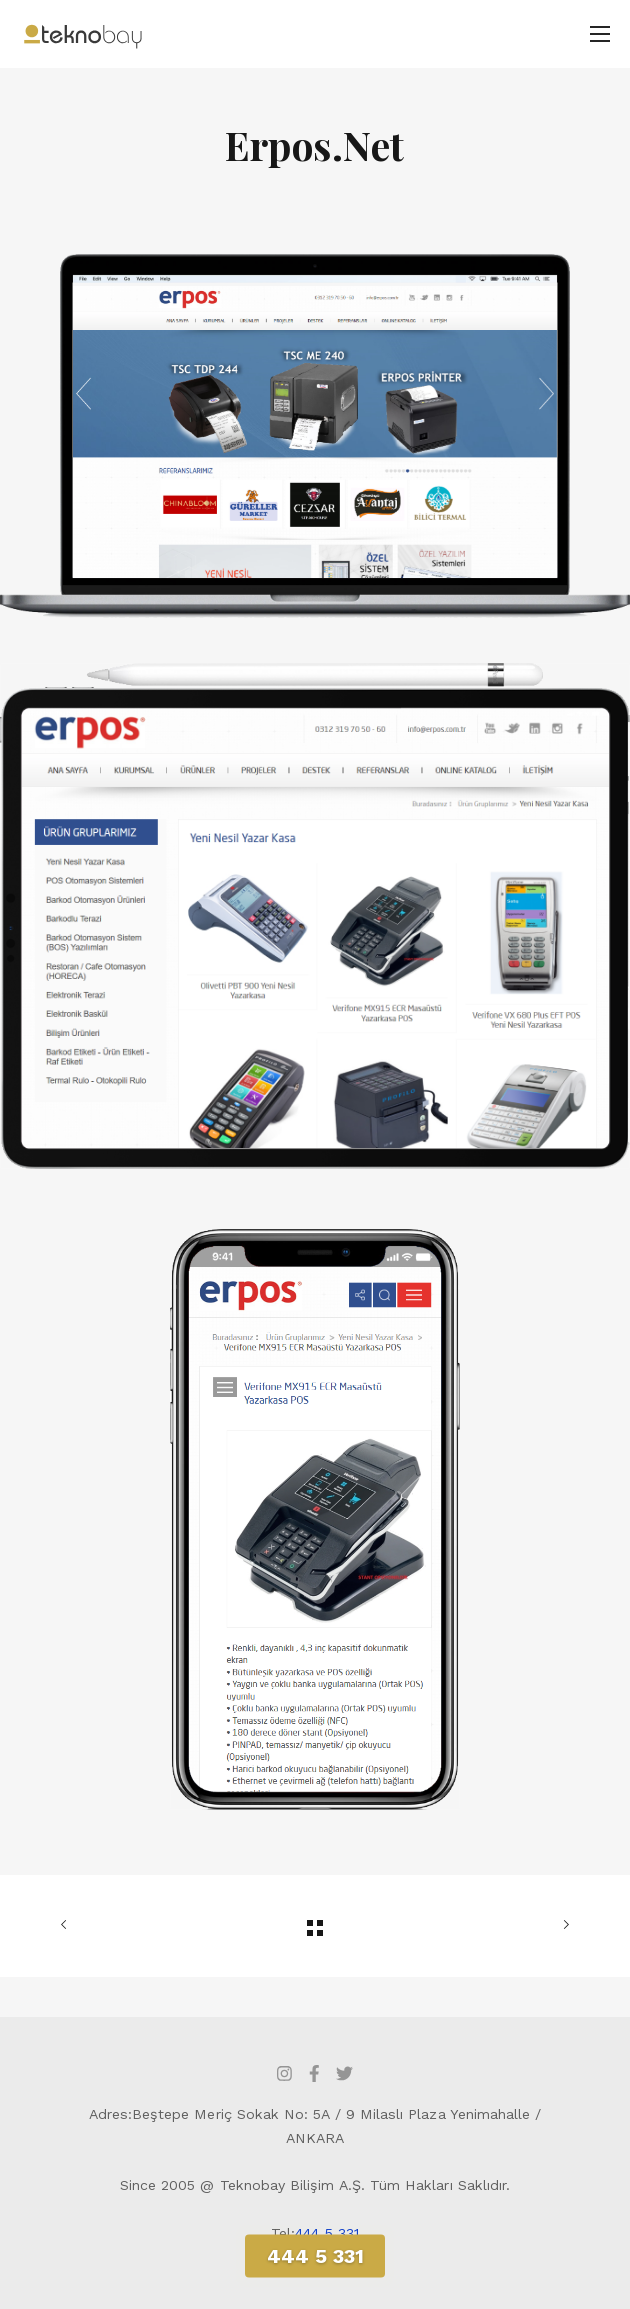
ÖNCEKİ (68, 1925)
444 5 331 (327, 2233)
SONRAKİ (562, 1925)
